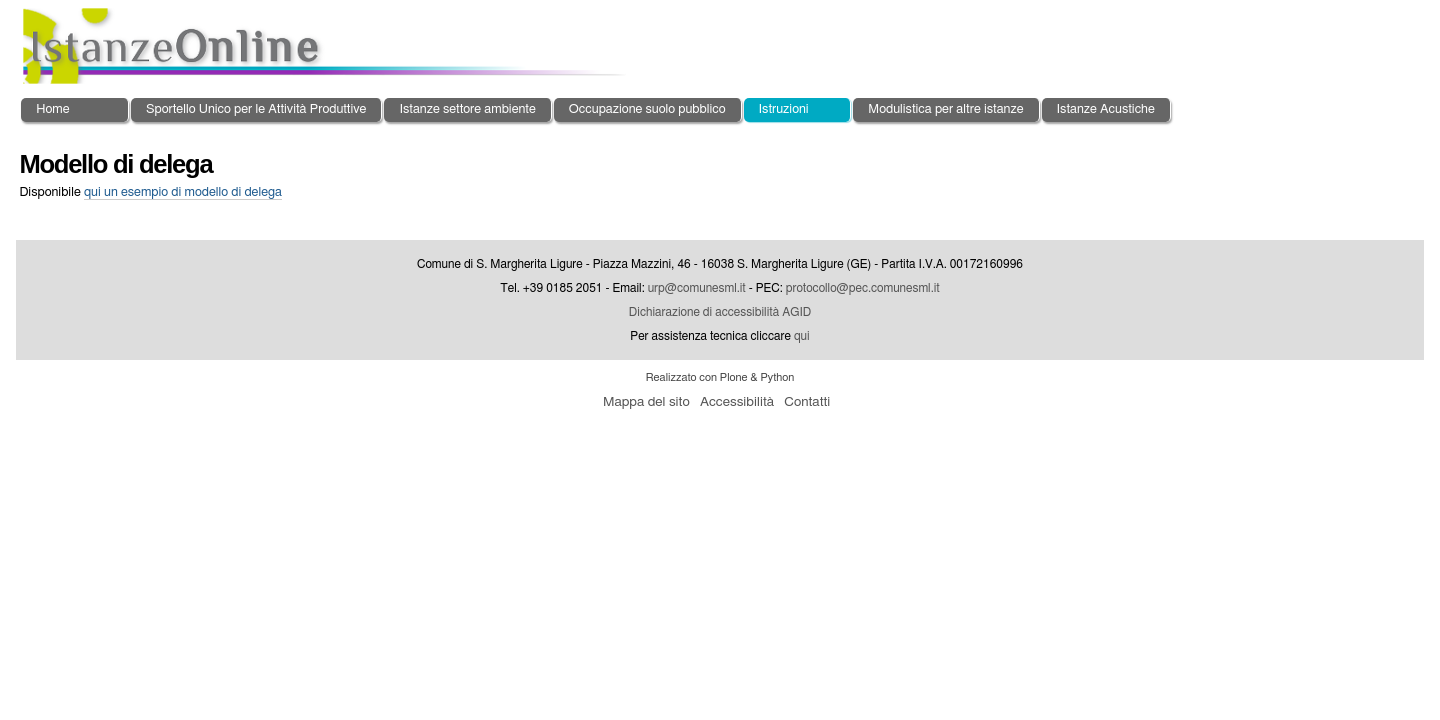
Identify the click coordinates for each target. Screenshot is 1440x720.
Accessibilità (737, 402)
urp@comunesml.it (697, 288)
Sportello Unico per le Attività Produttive (256, 109)
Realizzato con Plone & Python (720, 377)
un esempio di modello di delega (183, 192)
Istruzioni (784, 109)
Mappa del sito (646, 402)
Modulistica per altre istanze (945, 109)
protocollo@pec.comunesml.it (863, 288)
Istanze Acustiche (1106, 109)
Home (52, 109)
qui (802, 336)
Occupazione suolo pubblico (647, 109)
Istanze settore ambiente (467, 109)
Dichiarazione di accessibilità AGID (720, 312)
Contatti (807, 402)
